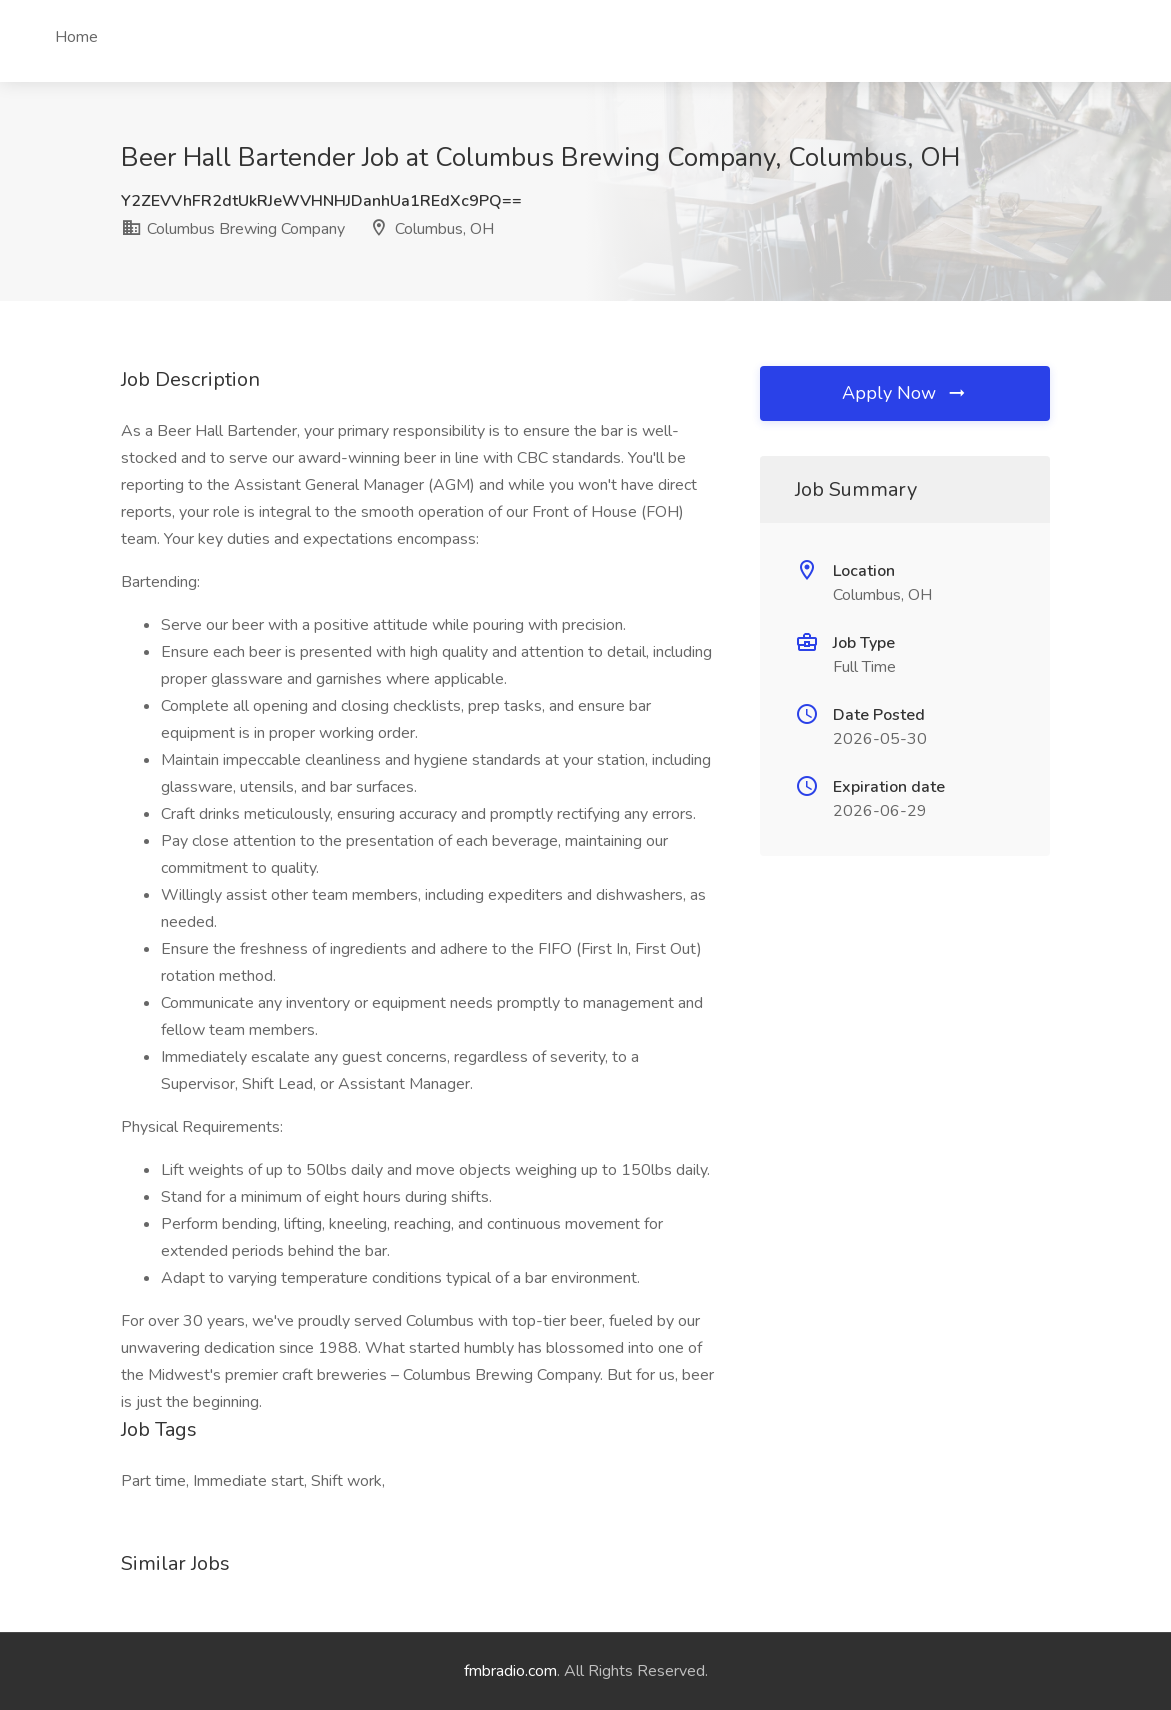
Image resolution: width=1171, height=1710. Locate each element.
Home (76, 37)
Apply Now (905, 393)
